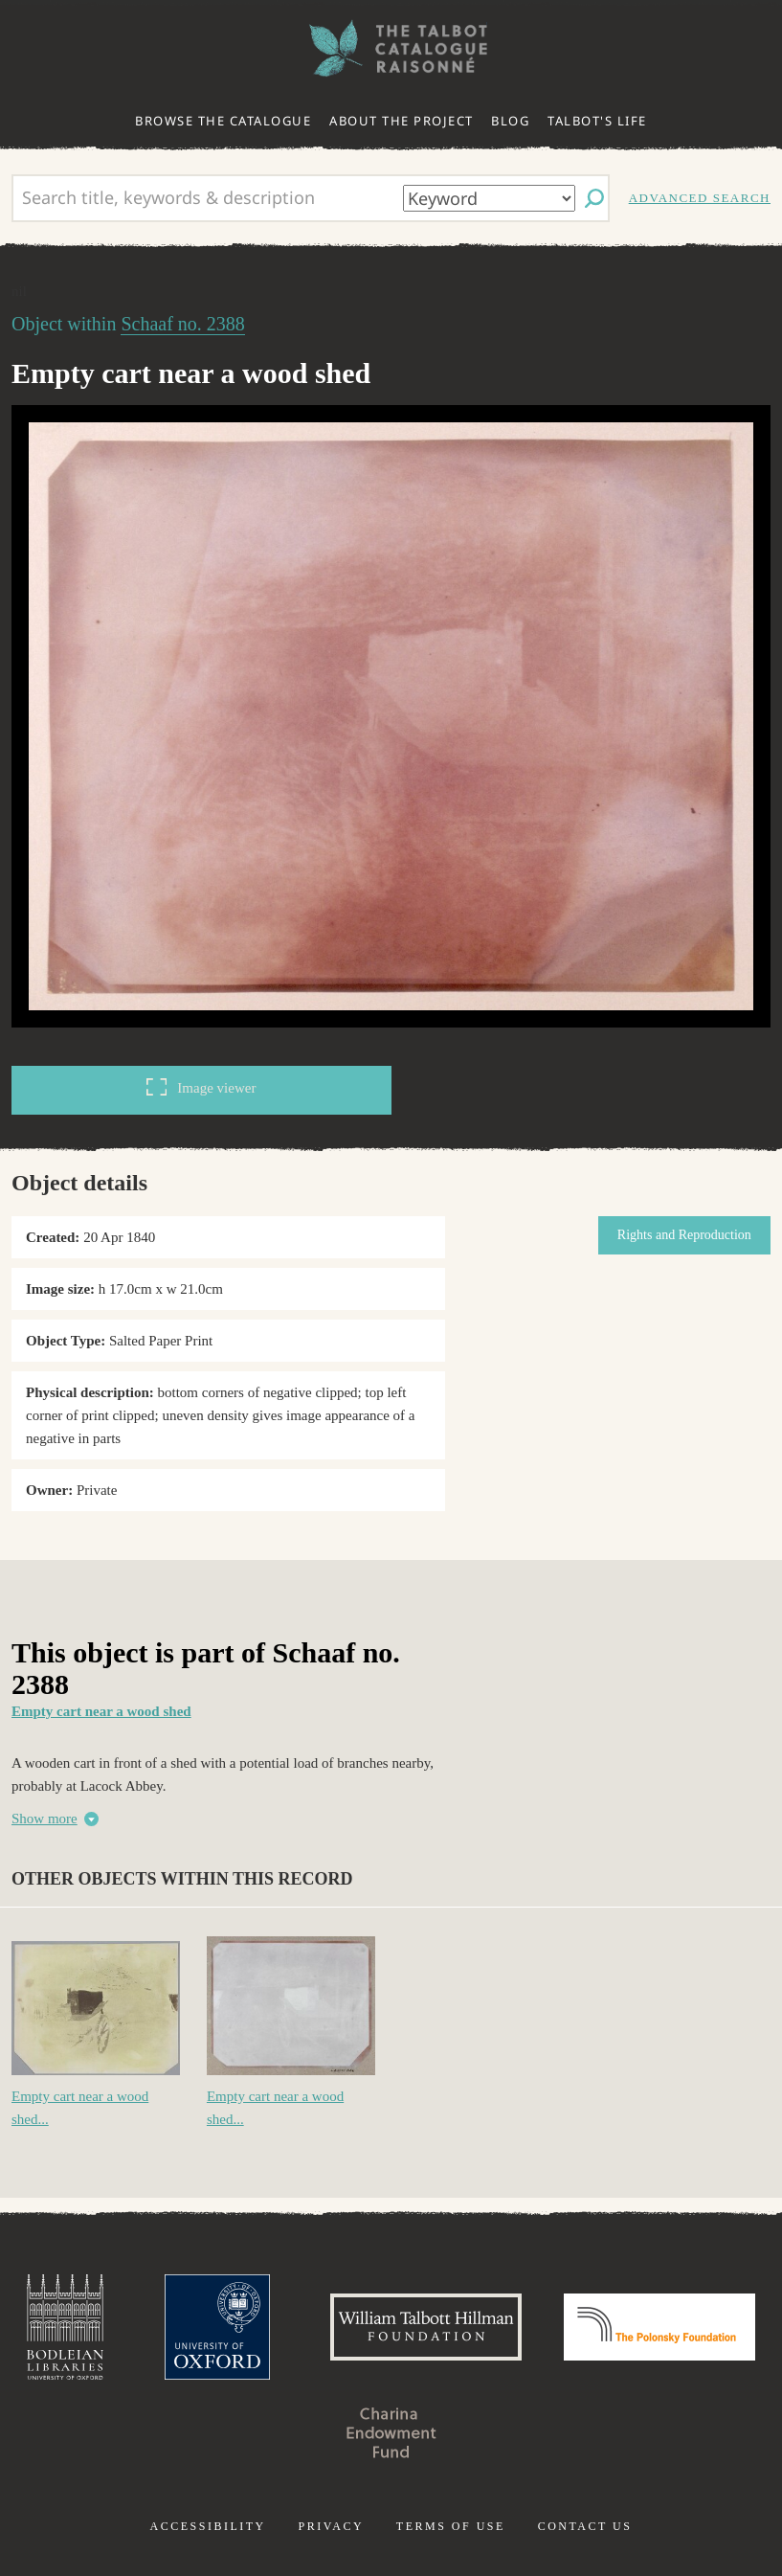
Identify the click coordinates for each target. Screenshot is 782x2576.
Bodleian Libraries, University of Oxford (65, 2327)
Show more (44, 1818)
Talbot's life (597, 120)
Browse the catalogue (223, 120)
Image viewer (201, 1087)
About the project (401, 120)
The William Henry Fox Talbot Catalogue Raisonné (391, 48)
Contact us (585, 2526)
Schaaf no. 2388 (182, 323)
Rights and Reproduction (684, 1235)
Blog (510, 120)
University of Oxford (217, 2327)
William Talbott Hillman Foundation (426, 2327)
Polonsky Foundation (659, 2327)
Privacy (331, 2526)
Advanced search (700, 198)
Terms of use (450, 2526)
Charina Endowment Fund (391, 2432)
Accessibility (208, 2526)
